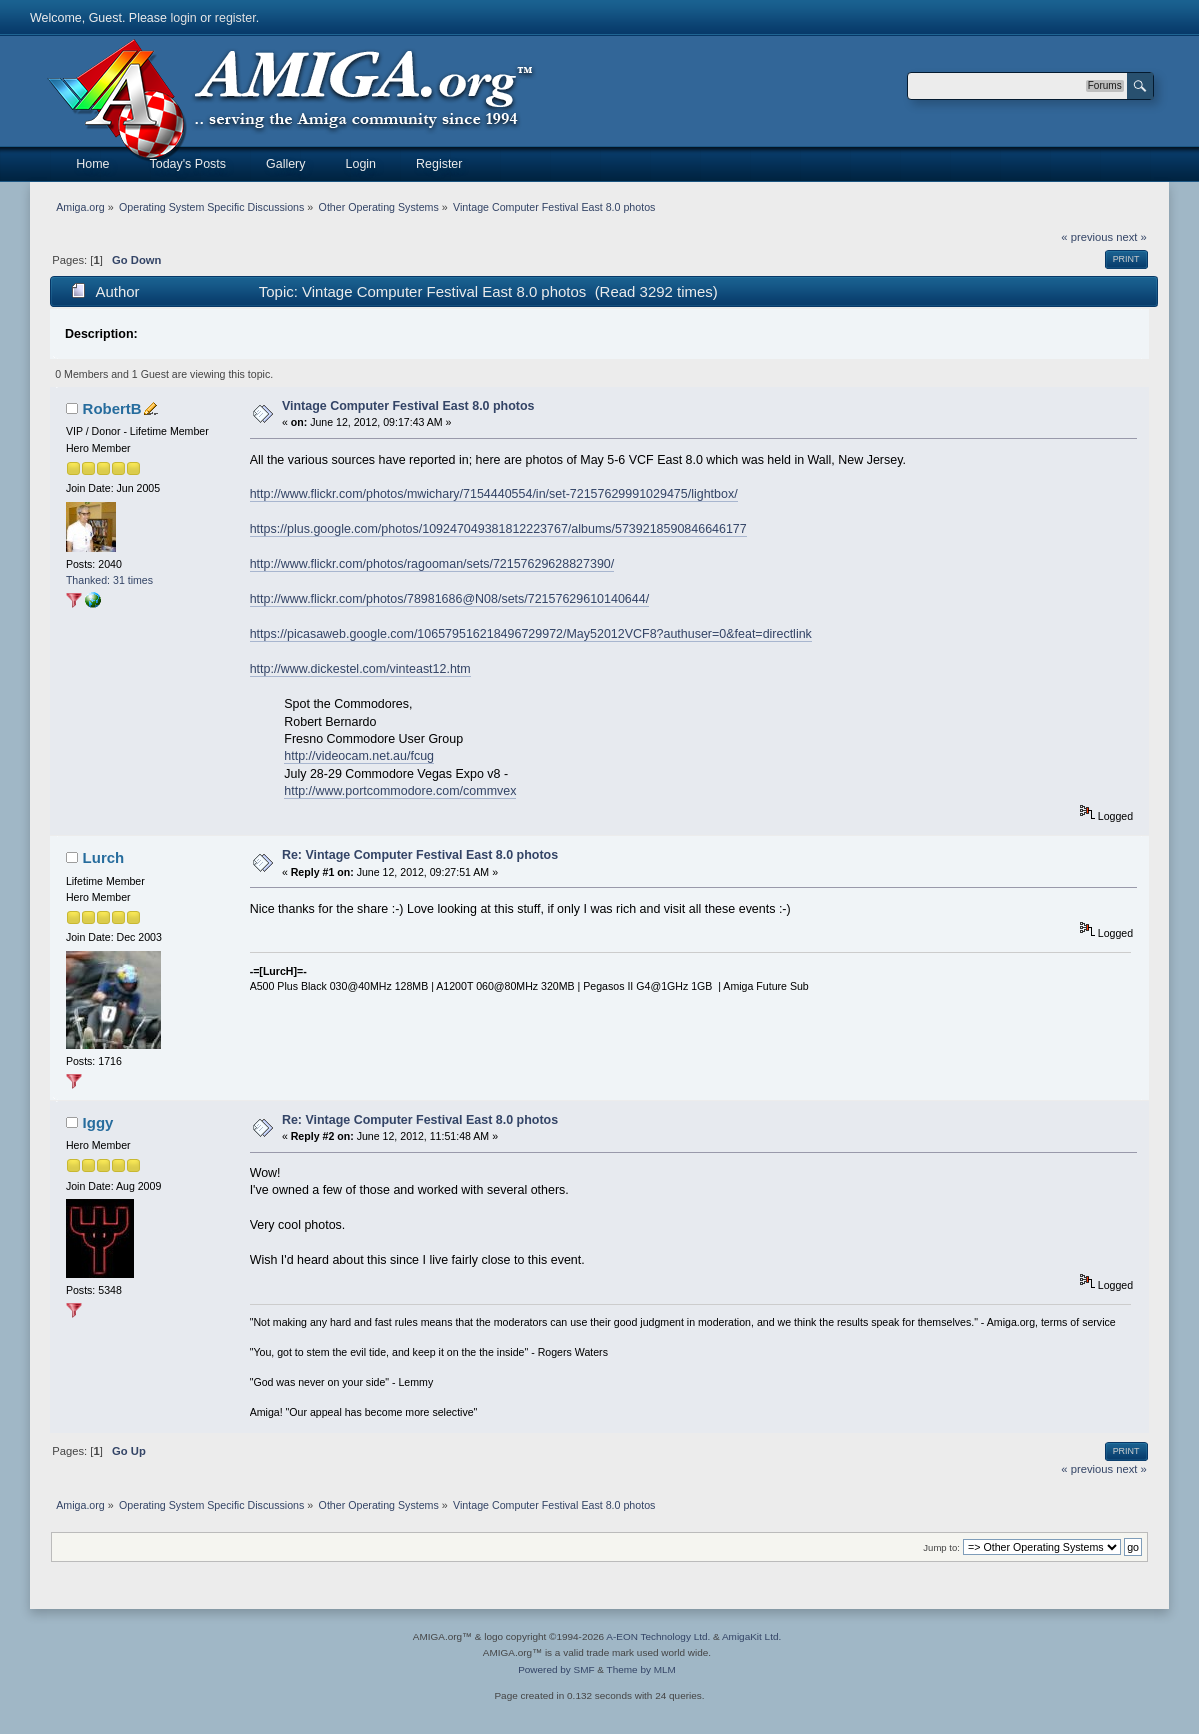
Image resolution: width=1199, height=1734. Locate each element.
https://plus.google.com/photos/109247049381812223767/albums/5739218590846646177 (498, 529)
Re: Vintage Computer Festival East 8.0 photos (420, 855)
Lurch (104, 857)
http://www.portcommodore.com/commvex (400, 791)
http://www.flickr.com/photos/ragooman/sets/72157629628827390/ (432, 564)
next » (1131, 237)
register (235, 18)
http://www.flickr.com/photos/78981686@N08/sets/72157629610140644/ (449, 599)
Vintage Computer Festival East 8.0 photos (408, 406)
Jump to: (941, 1547)
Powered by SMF (556, 1669)
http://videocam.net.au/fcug (359, 756)
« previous (1087, 237)
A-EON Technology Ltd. (658, 1636)
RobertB (112, 408)
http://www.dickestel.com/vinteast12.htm (360, 669)
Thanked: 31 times (109, 580)
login (183, 18)
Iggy (98, 1122)
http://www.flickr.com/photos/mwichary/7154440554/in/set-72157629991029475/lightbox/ (494, 494)
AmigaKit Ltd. (751, 1636)
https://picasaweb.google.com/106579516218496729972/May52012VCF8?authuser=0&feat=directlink (531, 634)
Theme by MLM (641, 1669)
